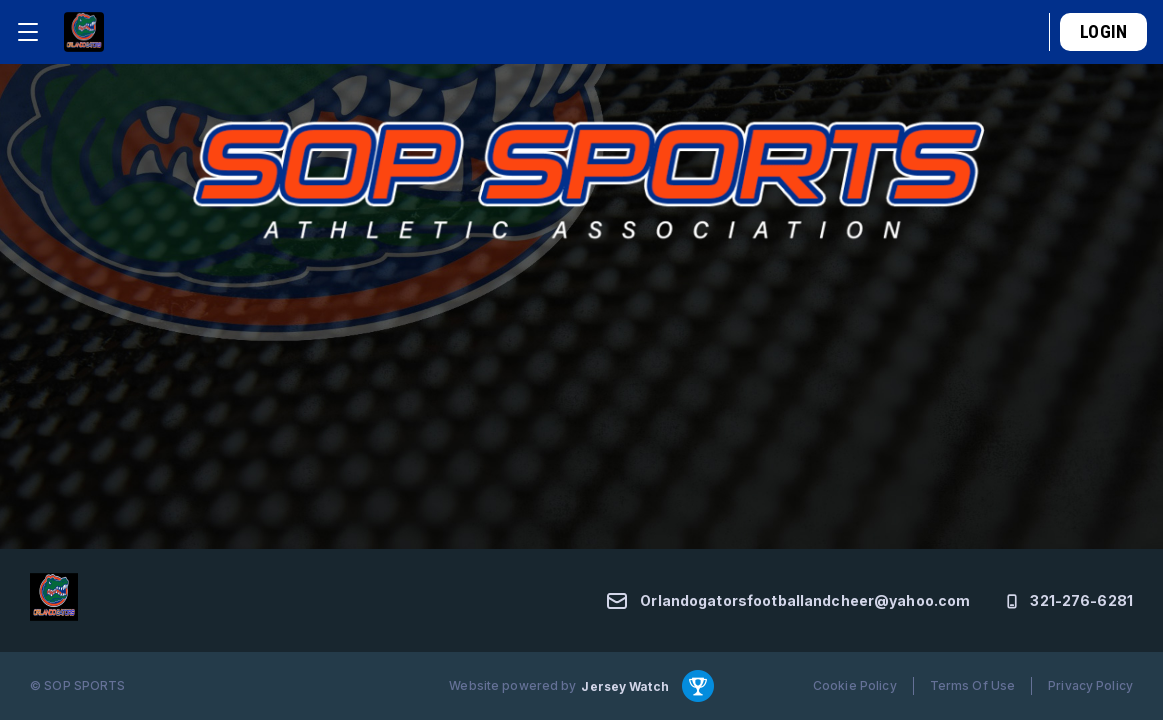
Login (1103, 31)
